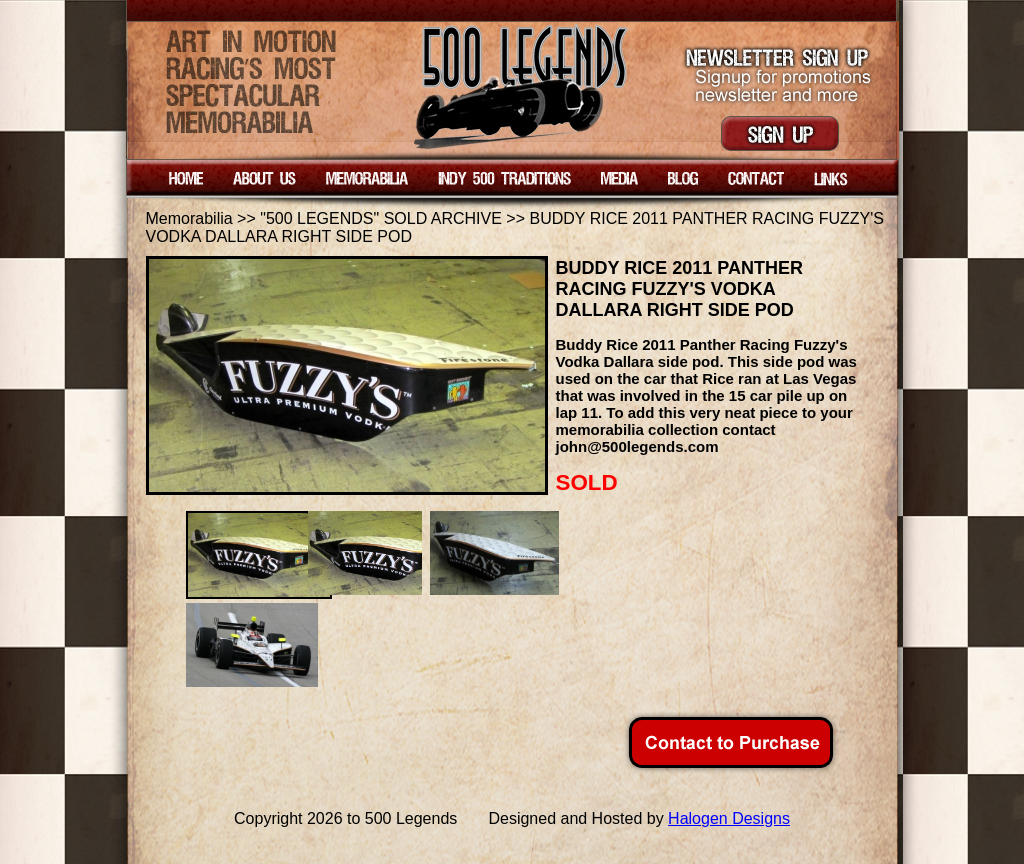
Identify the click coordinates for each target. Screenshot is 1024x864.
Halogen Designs (729, 818)
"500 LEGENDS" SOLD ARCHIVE (381, 218)
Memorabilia (189, 218)
